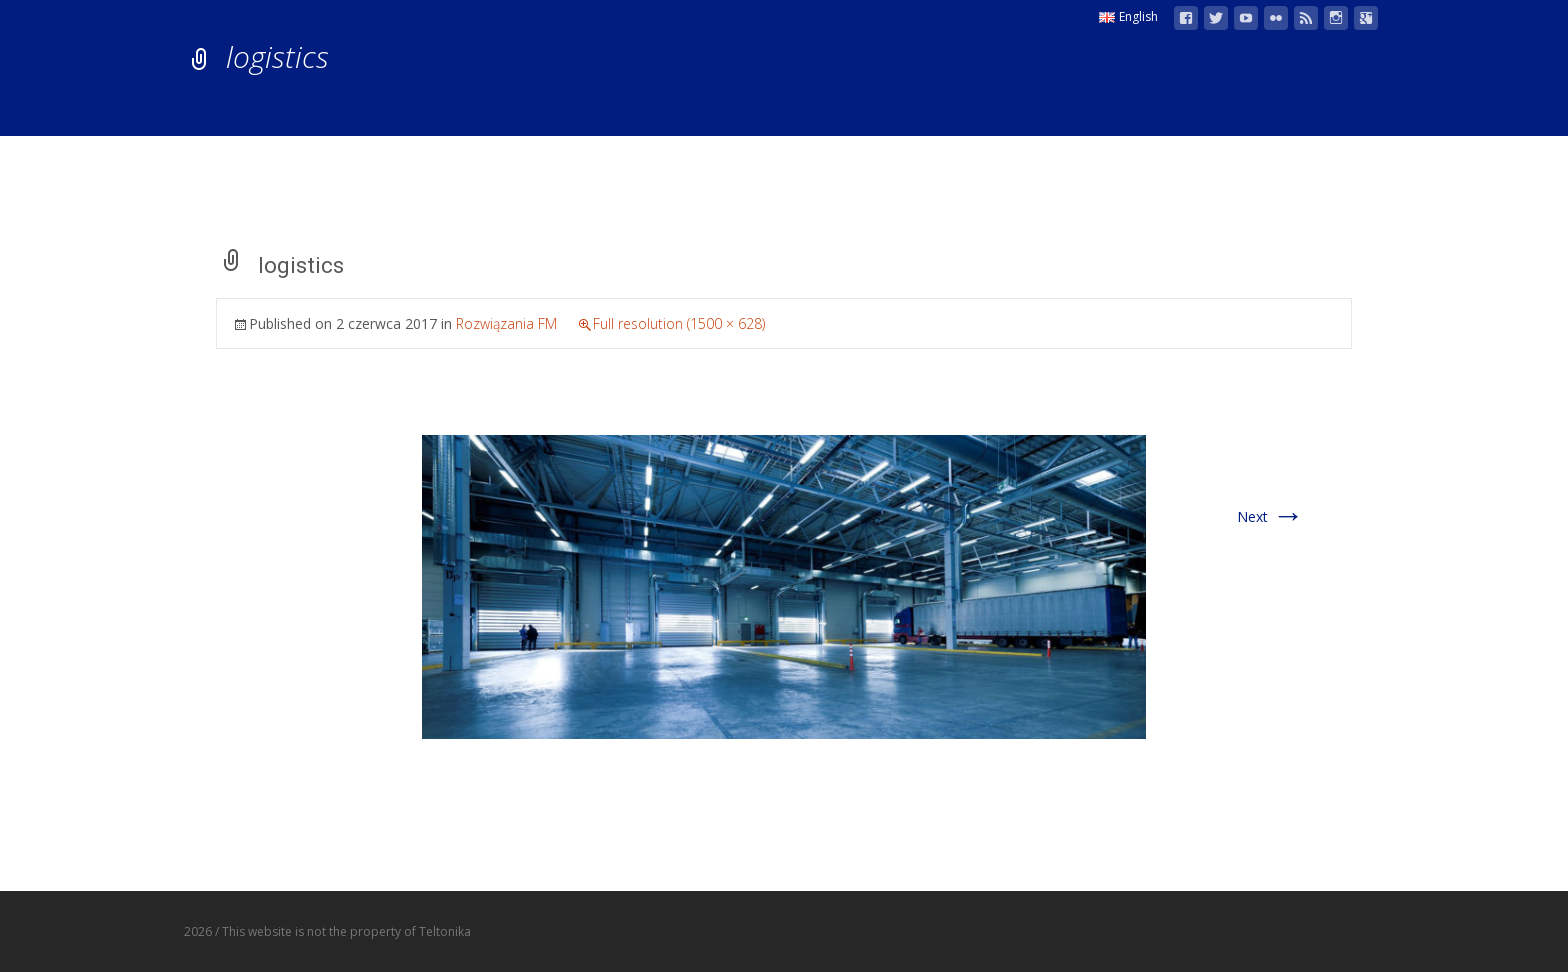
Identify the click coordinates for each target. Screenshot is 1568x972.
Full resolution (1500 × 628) (679, 323)
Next (1270, 516)
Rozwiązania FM (506, 323)
